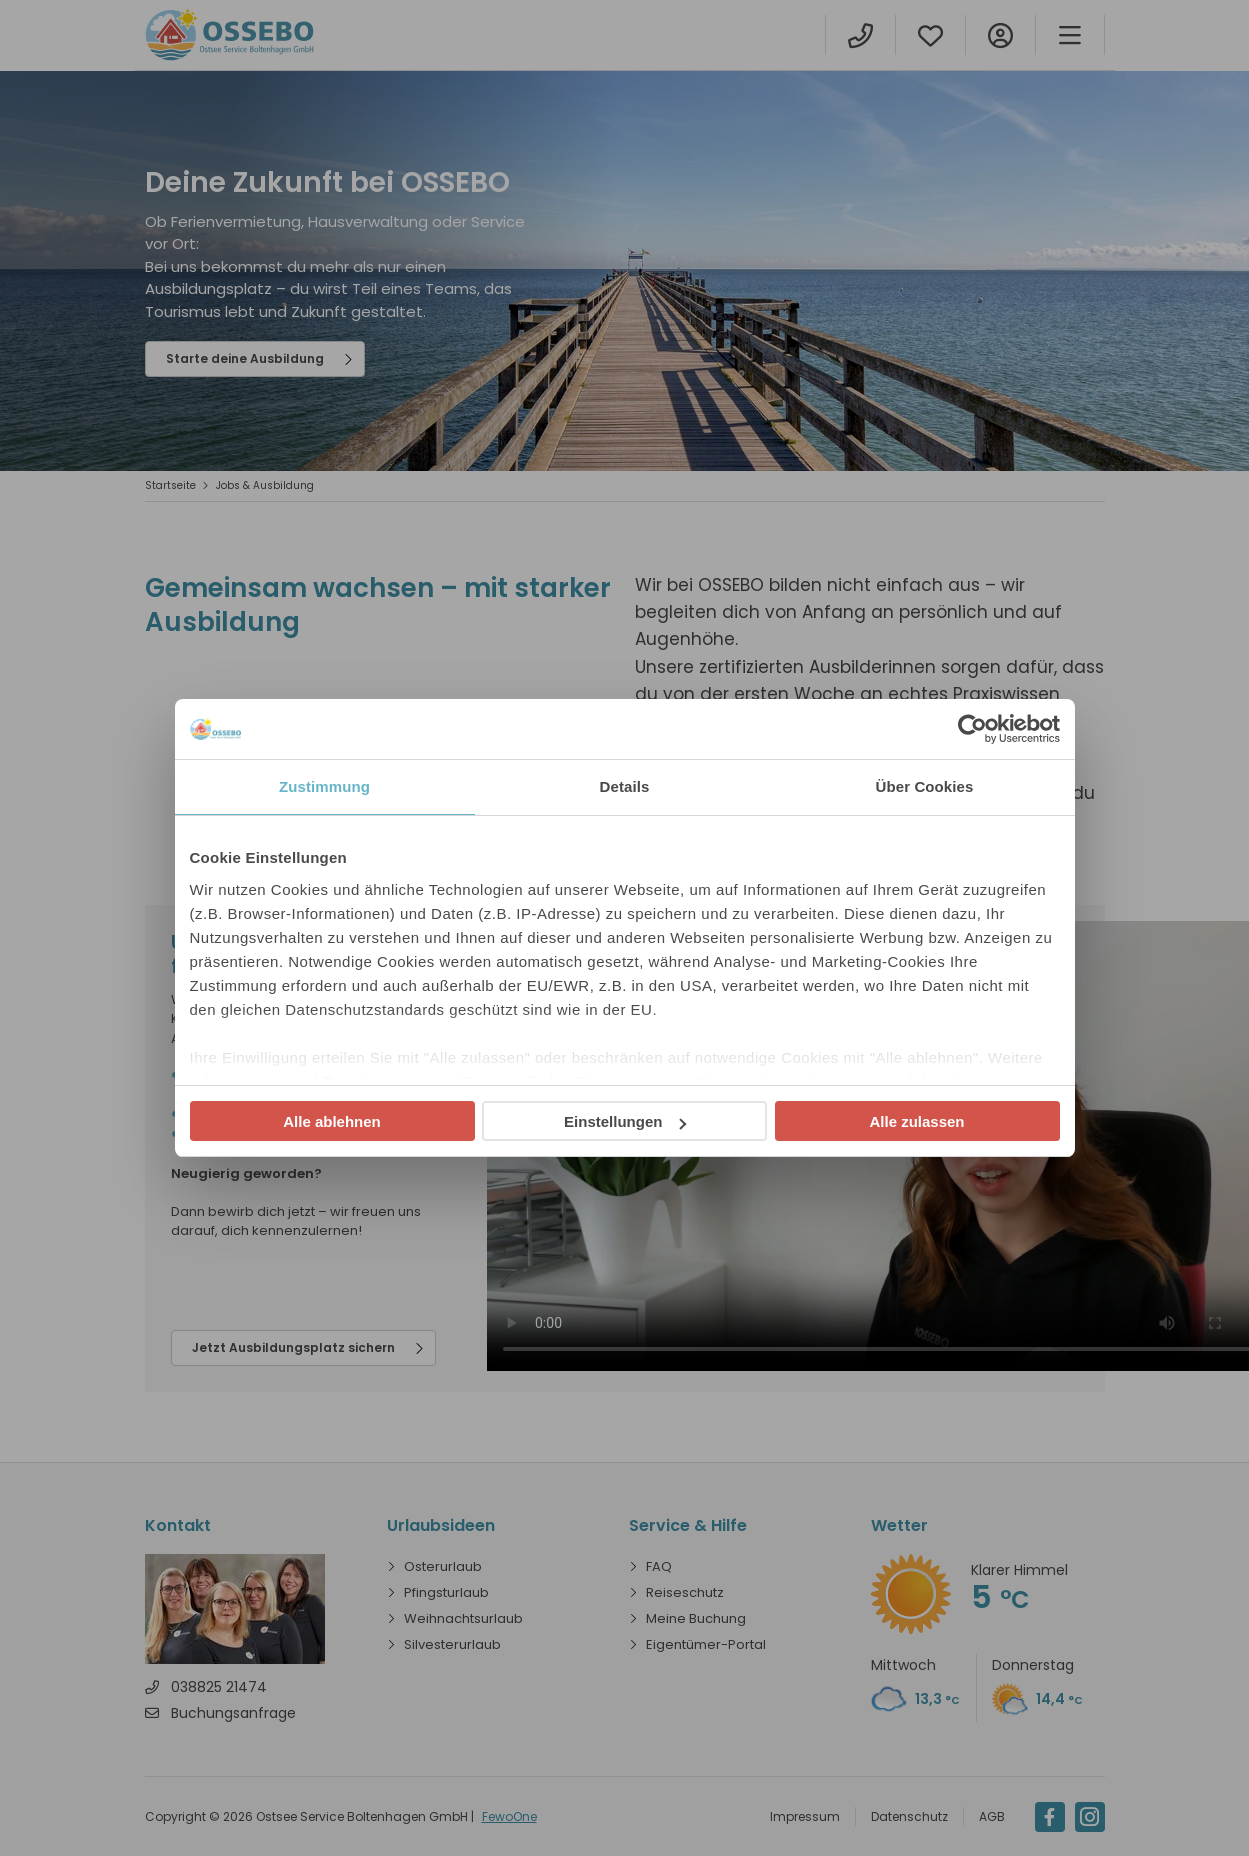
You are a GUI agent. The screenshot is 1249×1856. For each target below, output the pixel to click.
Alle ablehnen (332, 1121)
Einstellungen (625, 1121)
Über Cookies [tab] (925, 786)
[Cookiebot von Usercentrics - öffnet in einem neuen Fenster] (972, 729)
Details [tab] (625, 786)
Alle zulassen (916, 1121)
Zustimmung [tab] (324, 786)
